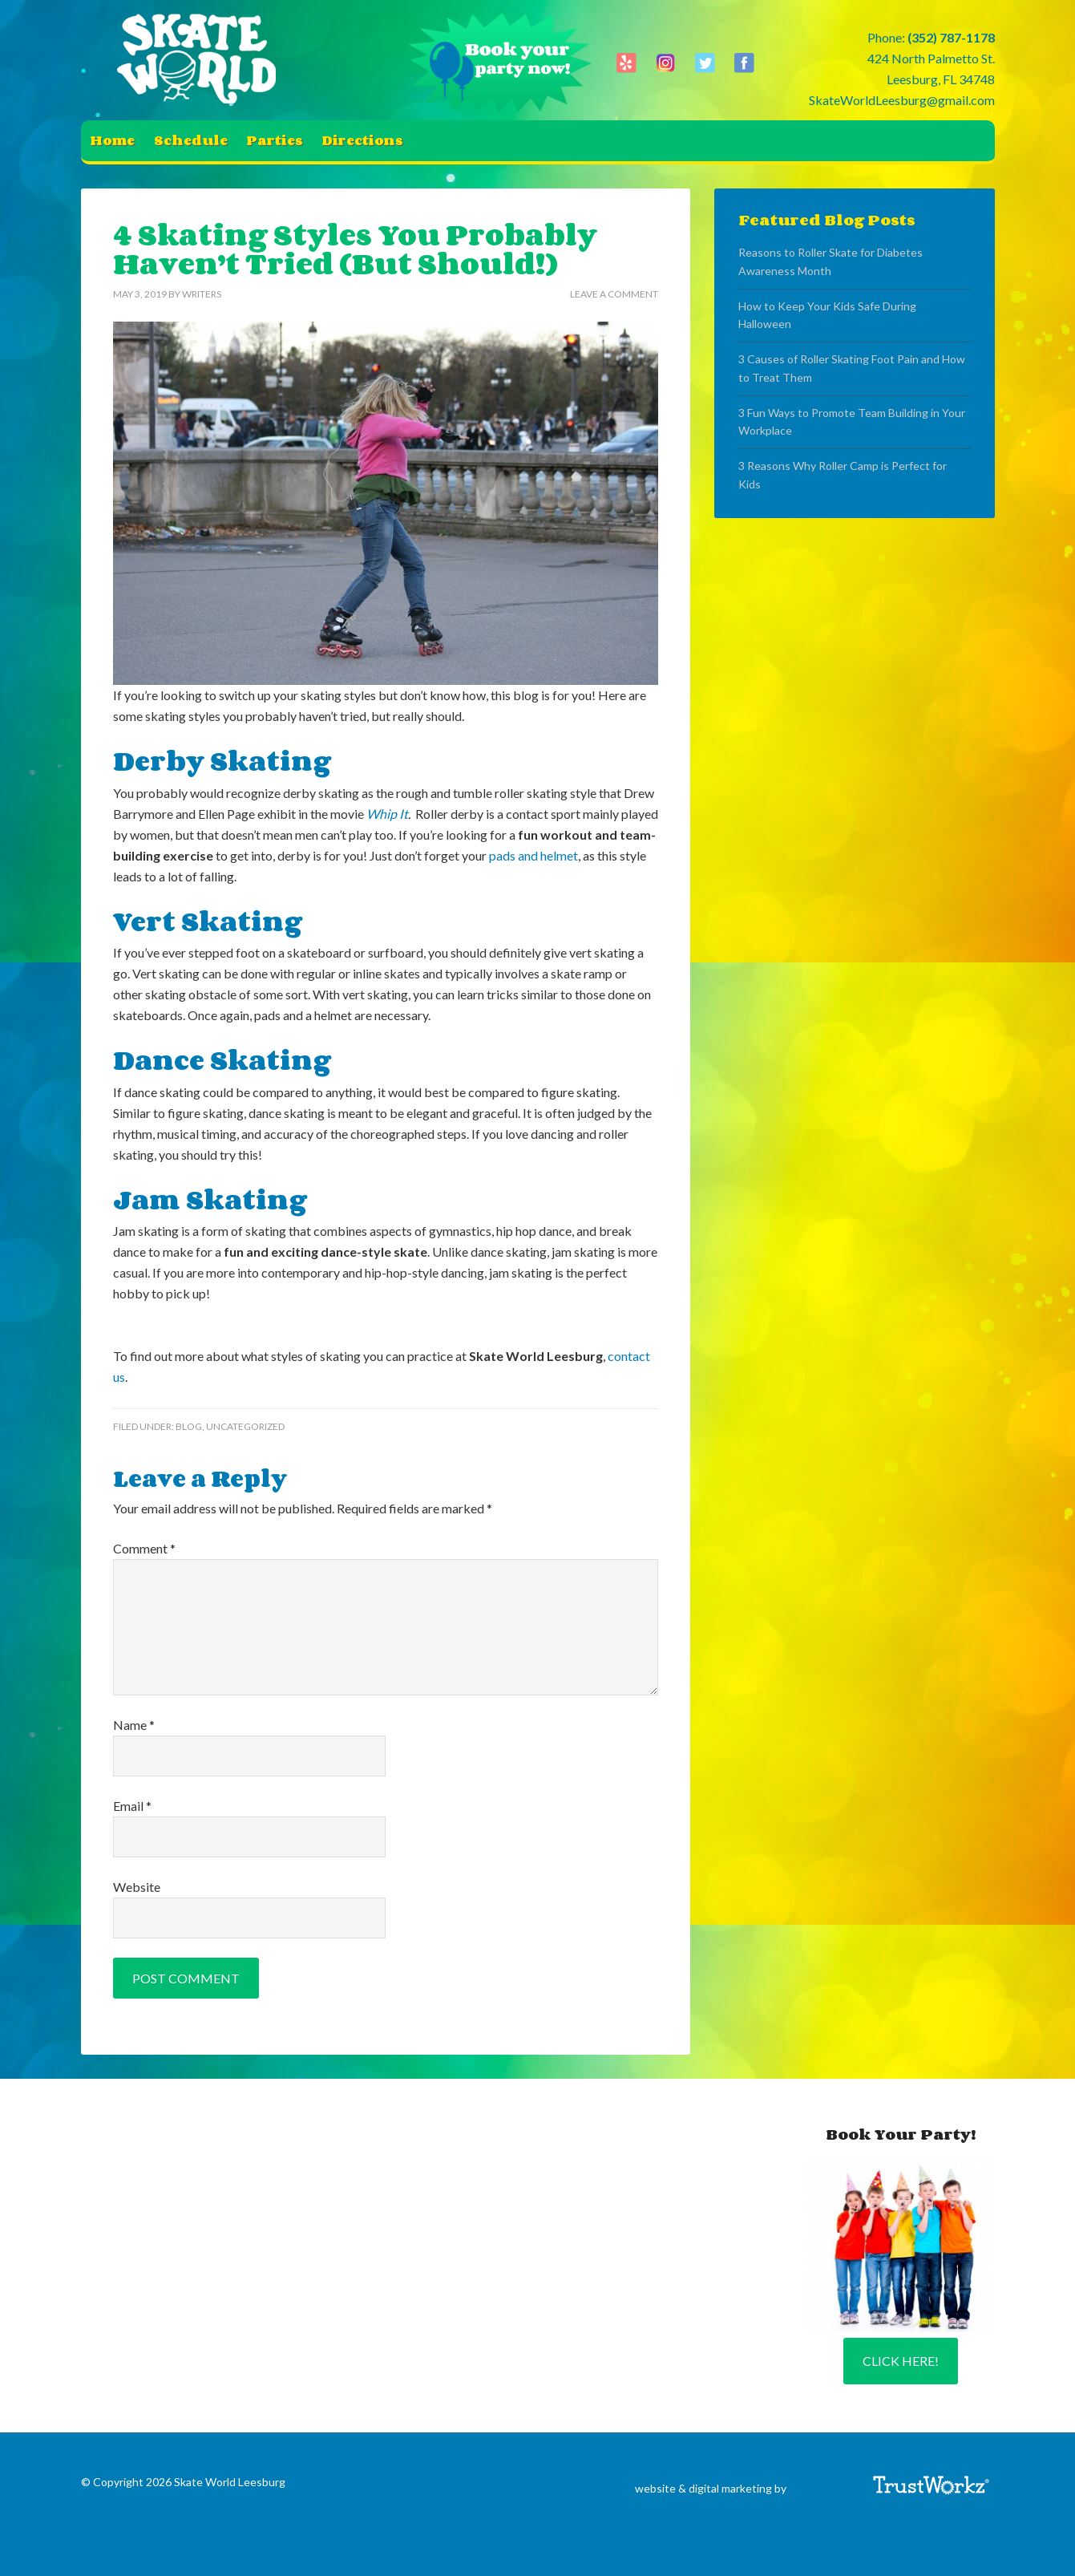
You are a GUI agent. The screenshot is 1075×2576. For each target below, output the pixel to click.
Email (132, 1805)
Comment (144, 1548)
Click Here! (901, 2360)
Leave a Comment (614, 294)
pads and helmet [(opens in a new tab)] (533, 855)
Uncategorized (245, 1426)
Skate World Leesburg (201, 60)
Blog (189, 1426)
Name (134, 1724)
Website (136, 1886)
